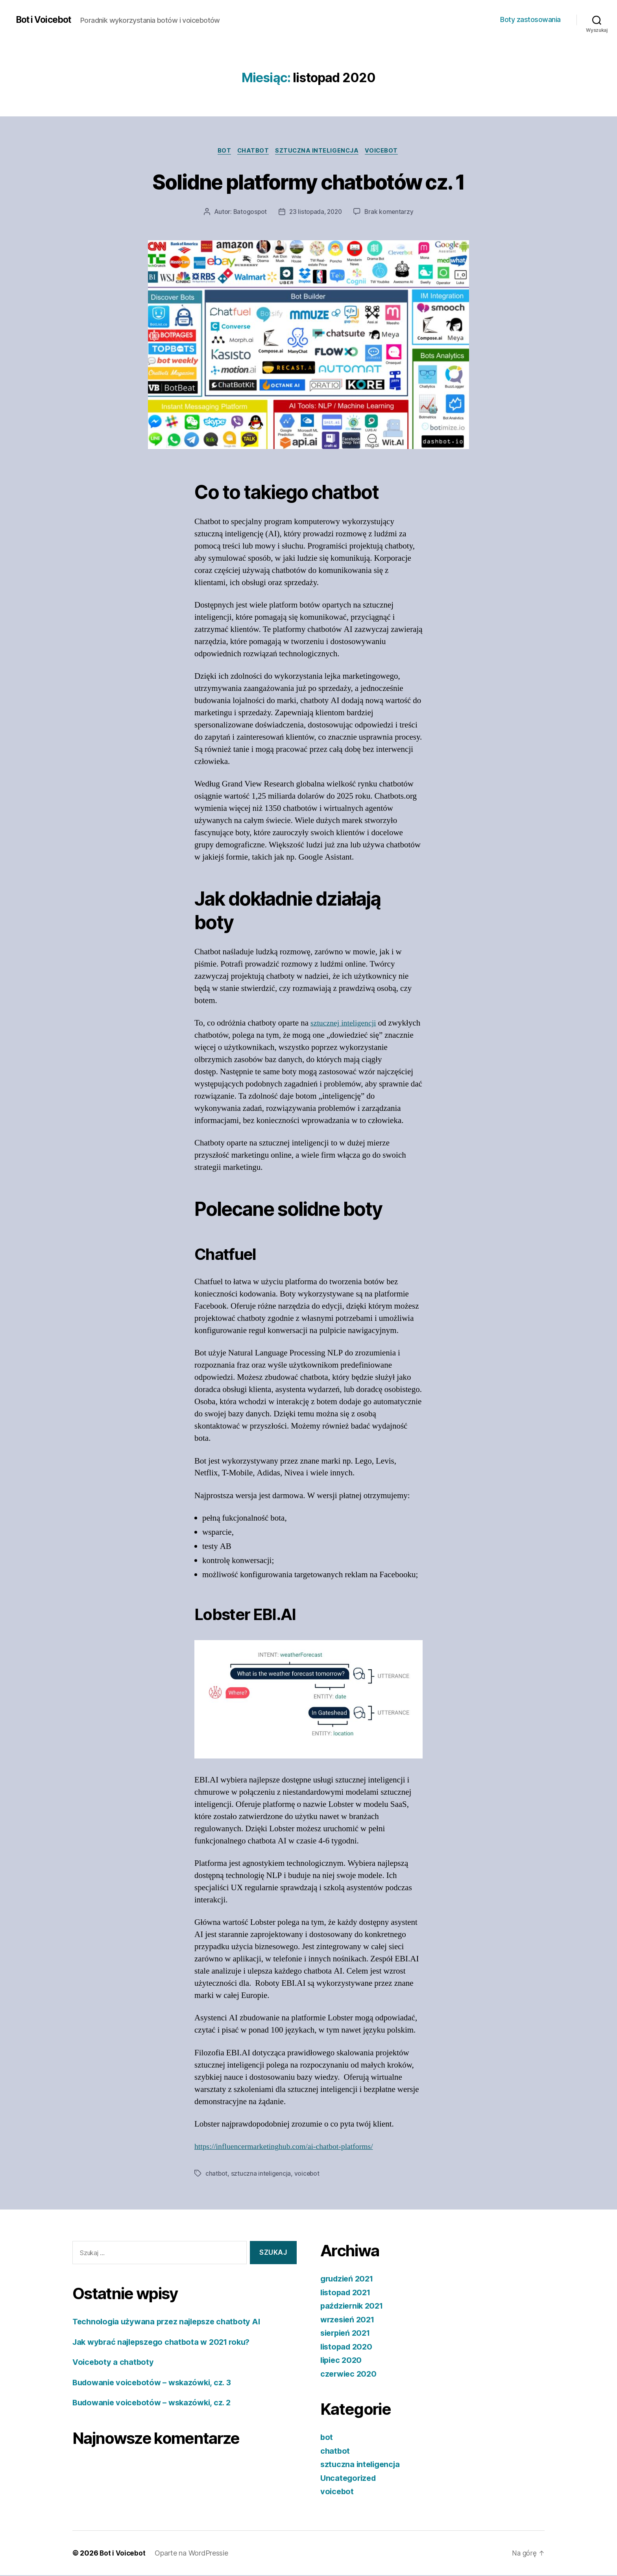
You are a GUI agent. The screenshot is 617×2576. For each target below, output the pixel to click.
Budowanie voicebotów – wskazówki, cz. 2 (155, 2403)
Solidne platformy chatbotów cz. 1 (308, 181)
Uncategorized (349, 2479)
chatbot (252, 151)
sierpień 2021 (347, 2333)
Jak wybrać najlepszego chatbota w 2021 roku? (165, 2343)
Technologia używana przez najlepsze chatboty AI (170, 2322)
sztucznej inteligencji (345, 1024)
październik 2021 (354, 2306)
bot (222, 151)
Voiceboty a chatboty (114, 2363)
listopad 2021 (347, 2293)
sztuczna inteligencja (318, 151)
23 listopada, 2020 (315, 213)
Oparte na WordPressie (192, 2554)
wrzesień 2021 (349, 2320)
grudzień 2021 (348, 2279)
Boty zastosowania (530, 19)
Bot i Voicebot (46, 19)
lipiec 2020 (342, 2361)
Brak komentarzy (391, 213)
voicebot (385, 151)
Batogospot (248, 213)
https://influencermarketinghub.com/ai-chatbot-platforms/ (289, 2147)
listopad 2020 (347, 2347)
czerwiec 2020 (349, 2374)
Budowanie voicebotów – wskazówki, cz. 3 (155, 2383)
